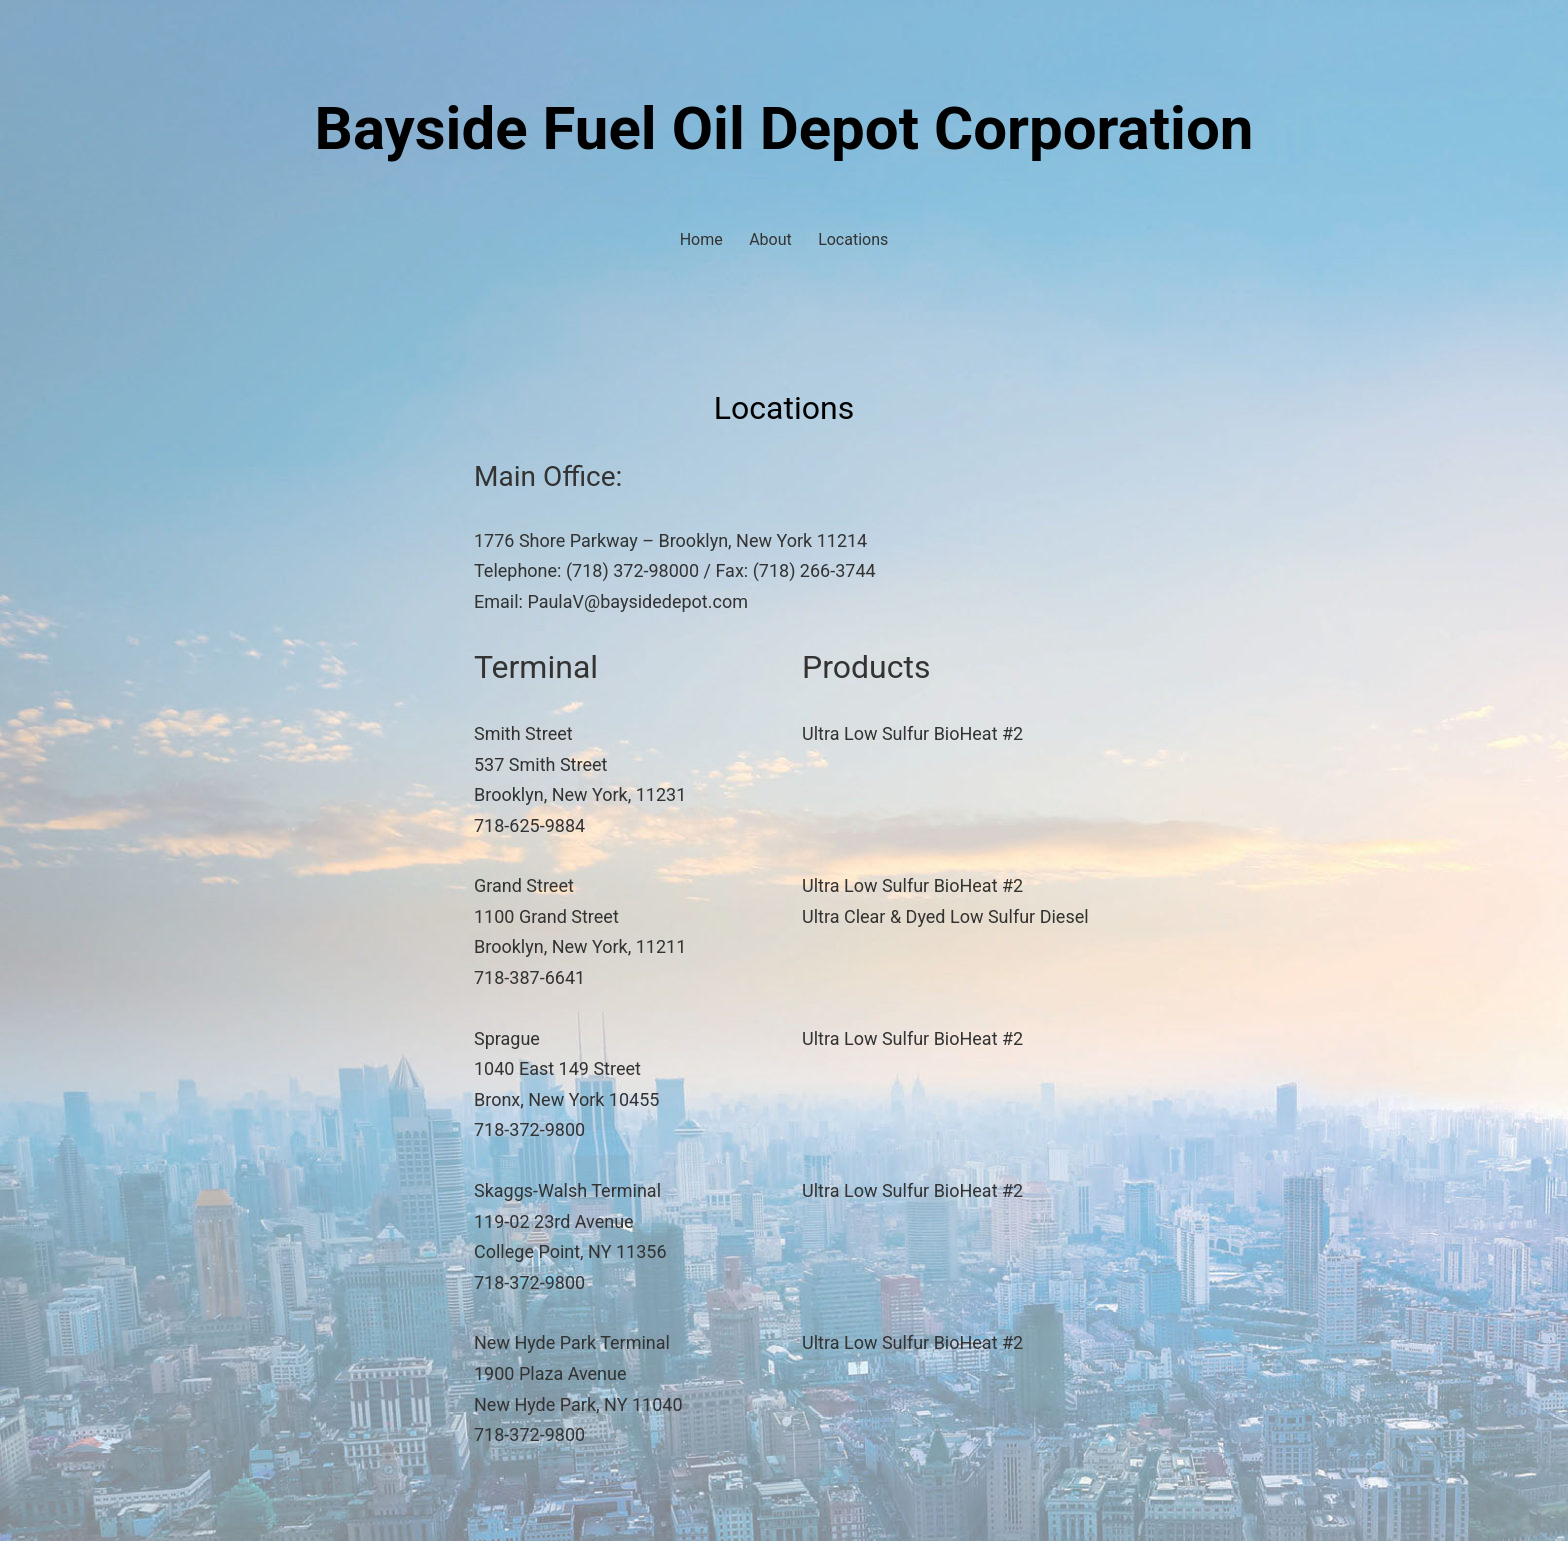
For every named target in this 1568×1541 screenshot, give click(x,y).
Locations (853, 239)
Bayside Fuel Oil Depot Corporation (784, 128)
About (770, 239)
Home (701, 239)
